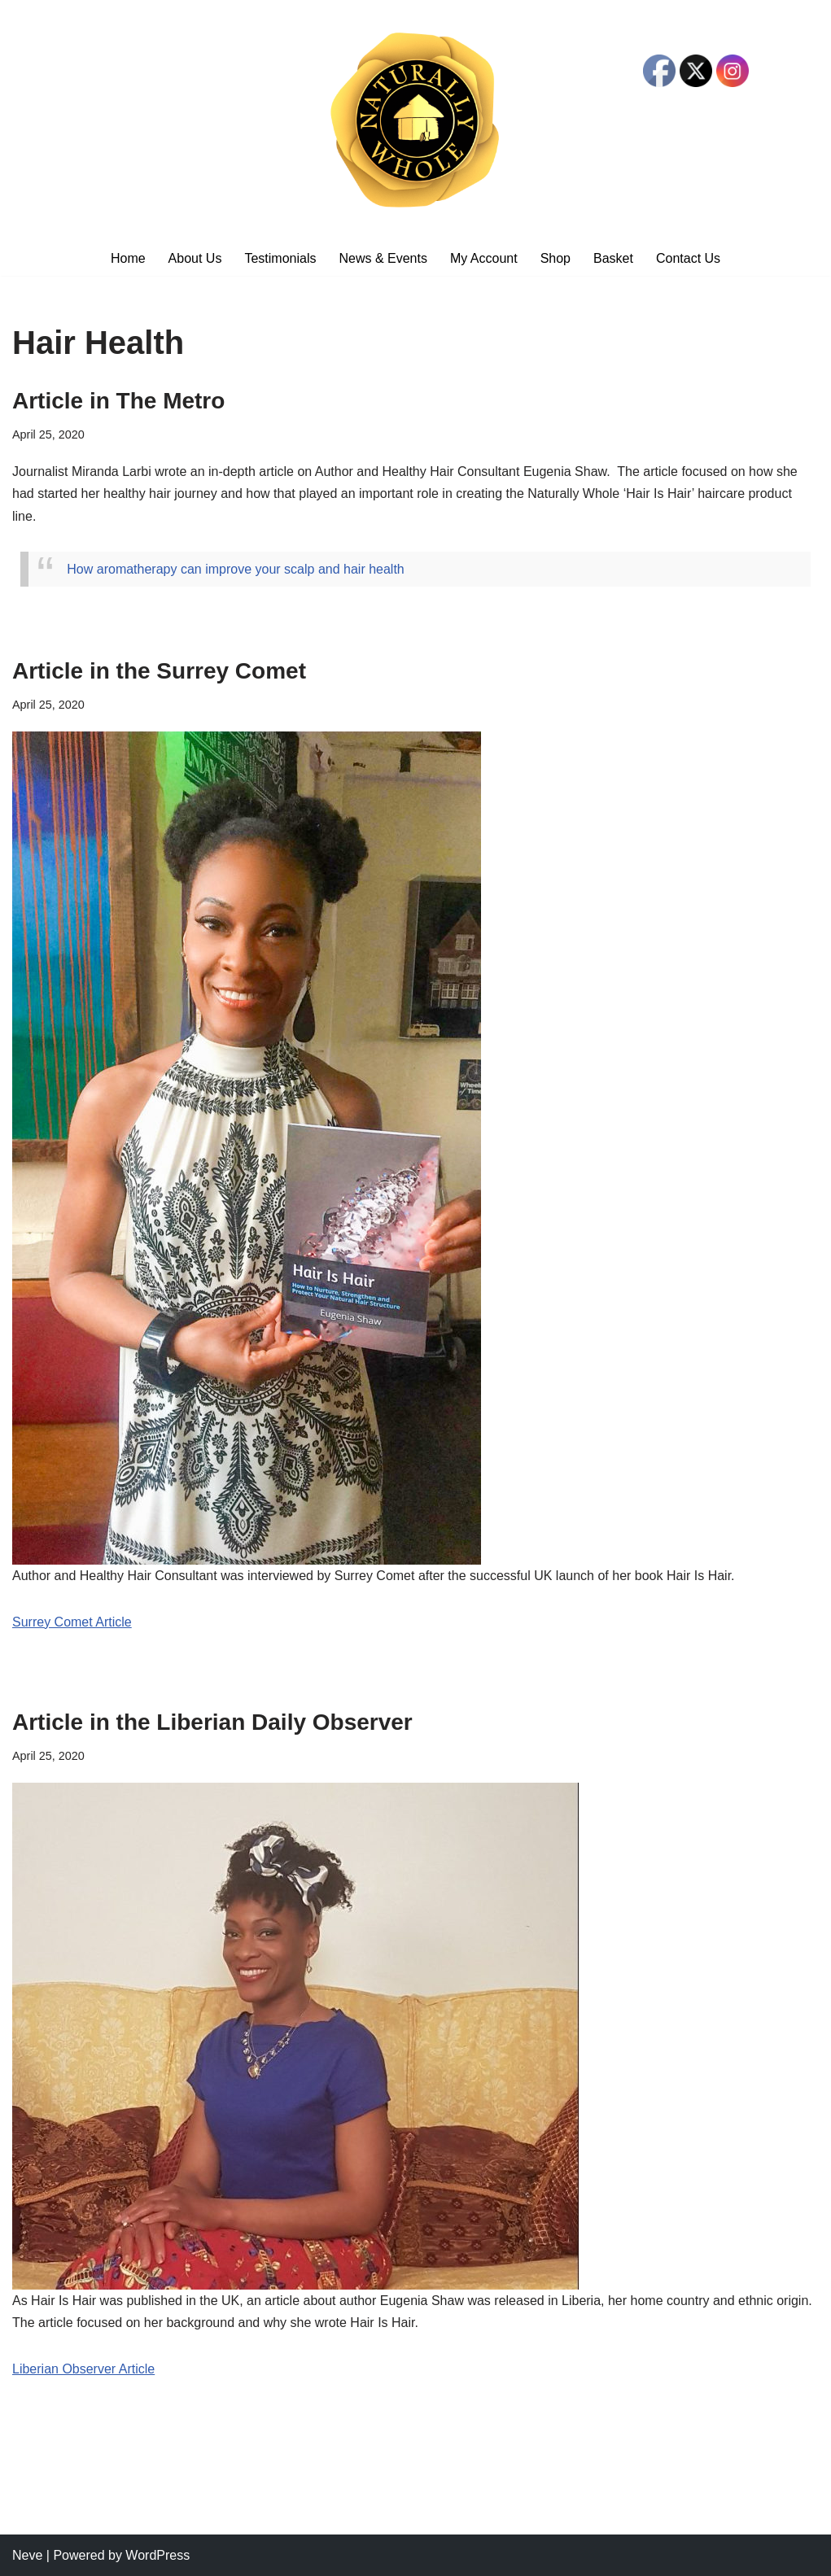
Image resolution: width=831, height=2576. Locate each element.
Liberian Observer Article (83, 2369)
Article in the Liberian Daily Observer (212, 1722)
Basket (613, 258)
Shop (555, 258)
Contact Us (688, 258)
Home (128, 258)
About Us (195, 258)
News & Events (382, 258)
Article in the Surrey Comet (159, 670)
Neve (27, 2555)
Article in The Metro (118, 400)
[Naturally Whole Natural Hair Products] (416, 120)
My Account (484, 258)
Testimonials (280, 258)
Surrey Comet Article (72, 1622)
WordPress (157, 2555)
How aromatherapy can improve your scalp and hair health (235, 569)
